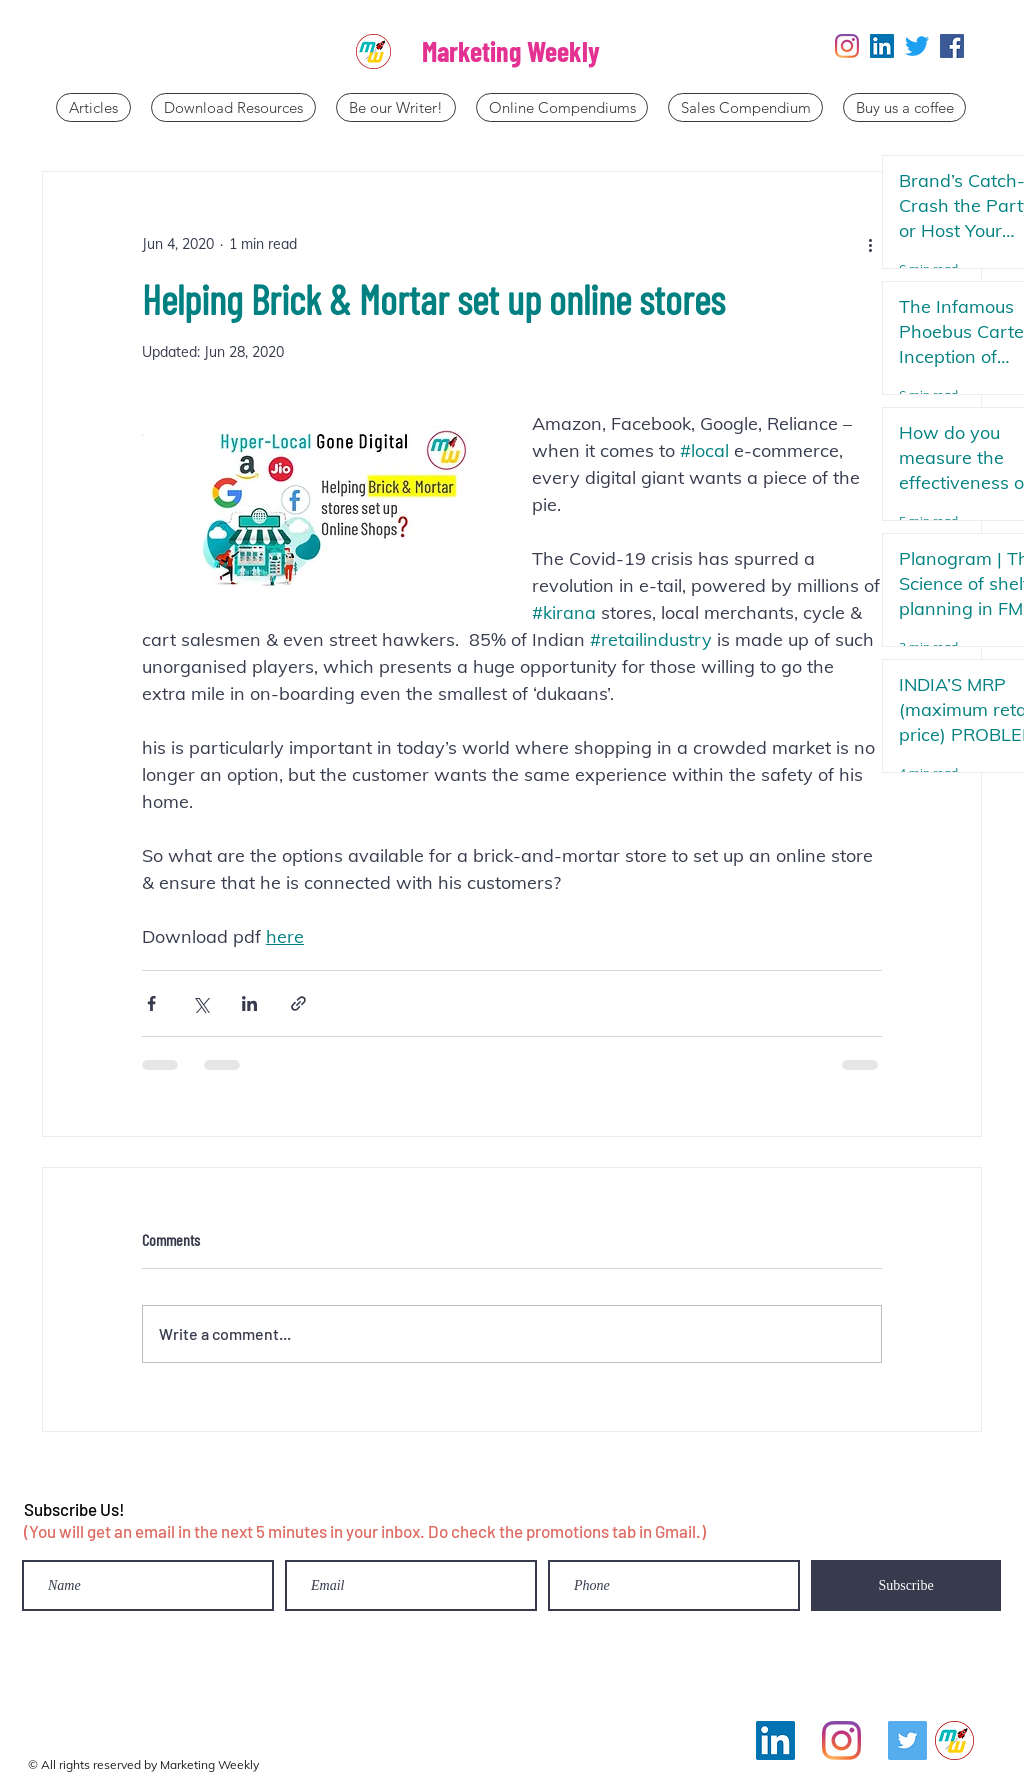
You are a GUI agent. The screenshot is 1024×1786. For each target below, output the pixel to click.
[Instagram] (847, 46)
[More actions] (870, 244)
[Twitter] (917, 46)
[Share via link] (298, 1003)
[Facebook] (952, 46)
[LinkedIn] (882, 46)
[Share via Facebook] (151, 1003)
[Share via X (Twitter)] (200, 1003)
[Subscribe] (906, 1585)
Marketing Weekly (511, 51)
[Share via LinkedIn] (249, 1003)
